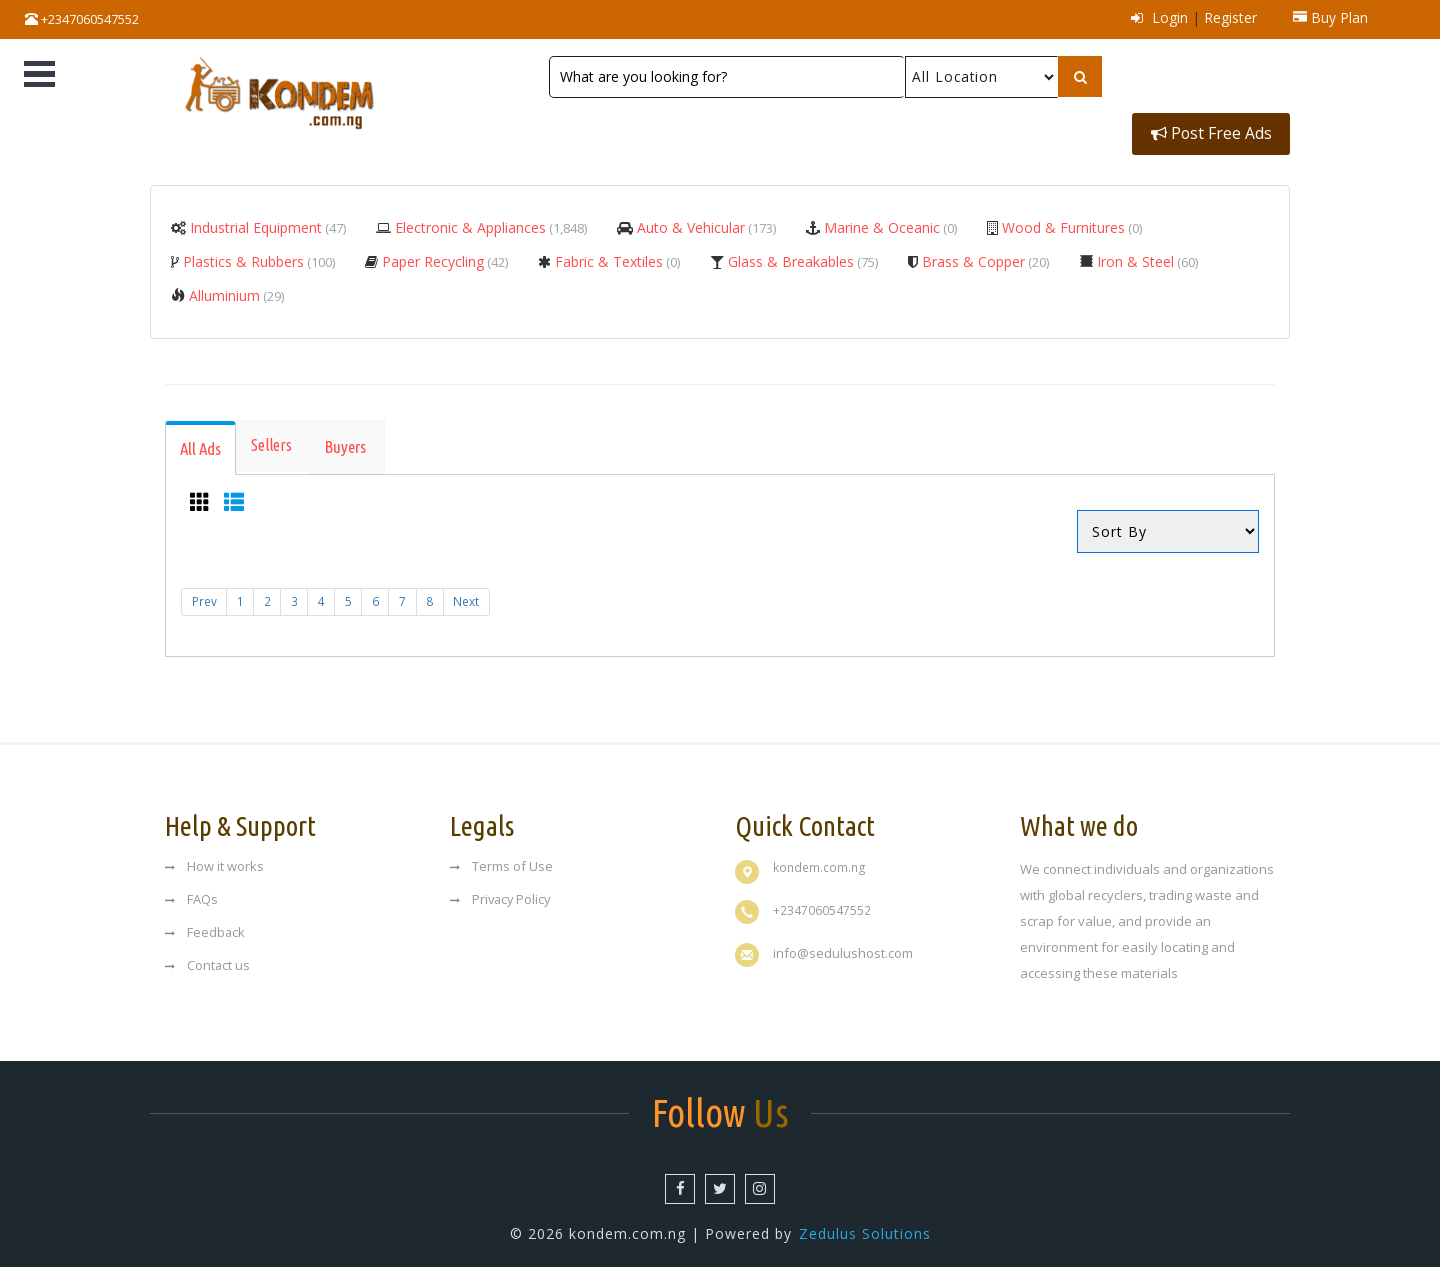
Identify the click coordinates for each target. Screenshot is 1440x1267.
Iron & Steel (1145, 255)
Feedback (205, 924)
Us (720, 1105)
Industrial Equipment (266, 221)
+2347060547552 (82, 19)
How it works (214, 858)
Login (1159, 17)
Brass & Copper (983, 255)
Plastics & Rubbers (257, 255)
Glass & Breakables (801, 255)
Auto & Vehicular (704, 221)
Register (1230, 17)
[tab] (202, 442)
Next (475, 597)
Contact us (208, 957)
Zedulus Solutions (865, 1226)
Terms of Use (501, 858)
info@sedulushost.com (843, 945)
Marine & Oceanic (888, 221)
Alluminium (234, 289)
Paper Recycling (443, 255)
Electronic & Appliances (489, 221)
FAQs (191, 891)
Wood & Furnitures (1070, 221)
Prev (204, 597)
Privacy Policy (502, 891)
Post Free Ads (1211, 77)
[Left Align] (1078, 77)
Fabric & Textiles (615, 255)
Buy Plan (1330, 17)
